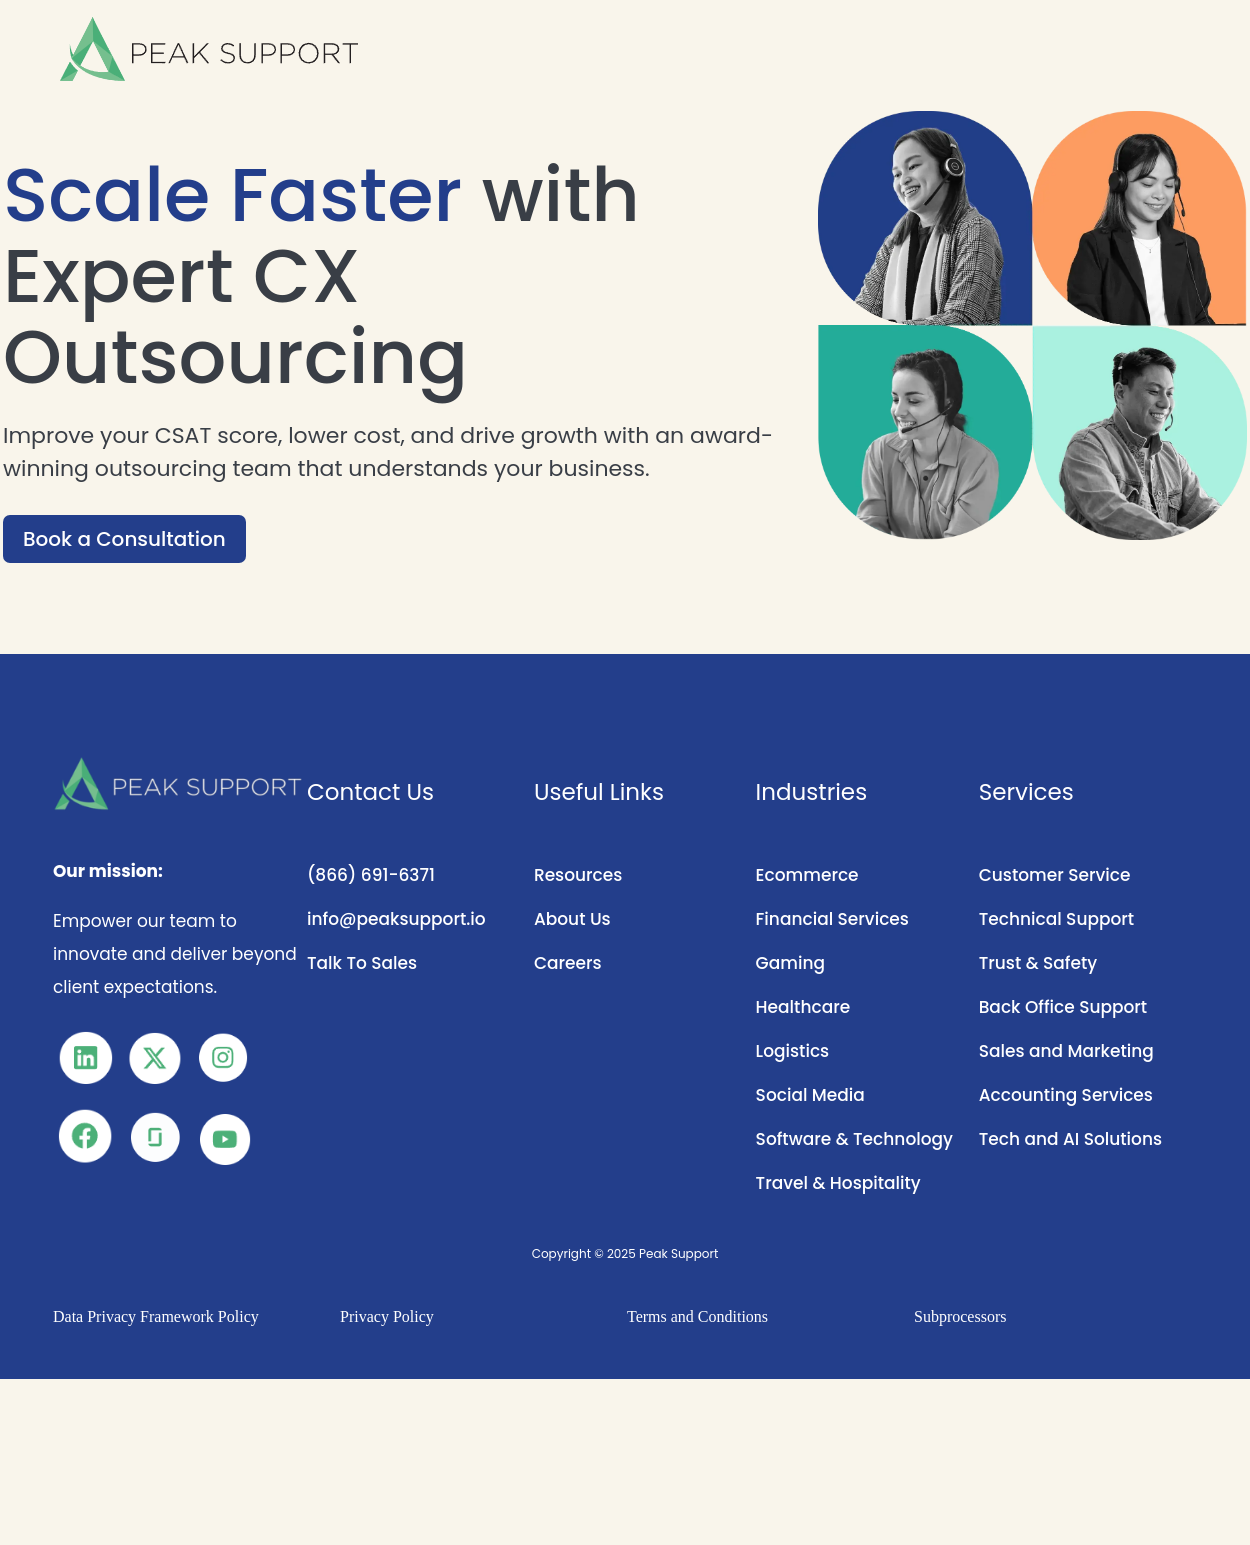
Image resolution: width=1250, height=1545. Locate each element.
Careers (568, 963)
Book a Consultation (124, 539)
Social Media (810, 1095)
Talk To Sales (362, 963)
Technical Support (1057, 919)
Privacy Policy (387, 1316)
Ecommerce (807, 875)
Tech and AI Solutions (1070, 1139)
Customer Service (1055, 875)
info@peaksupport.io (396, 919)
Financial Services (832, 919)
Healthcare (803, 1007)
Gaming (790, 963)
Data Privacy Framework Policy (156, 1316)
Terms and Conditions (697, 1316)
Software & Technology (854, 1139)
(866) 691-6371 (371, 875)
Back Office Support (1063, 1007)
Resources (578, 875)
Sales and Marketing (1066, 1051)
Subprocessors (960, 1316)
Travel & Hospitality (838, 1183)
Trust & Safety (1038, 963)
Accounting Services (1066, 1095)
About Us (572, 919)
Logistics (793, 1051)
